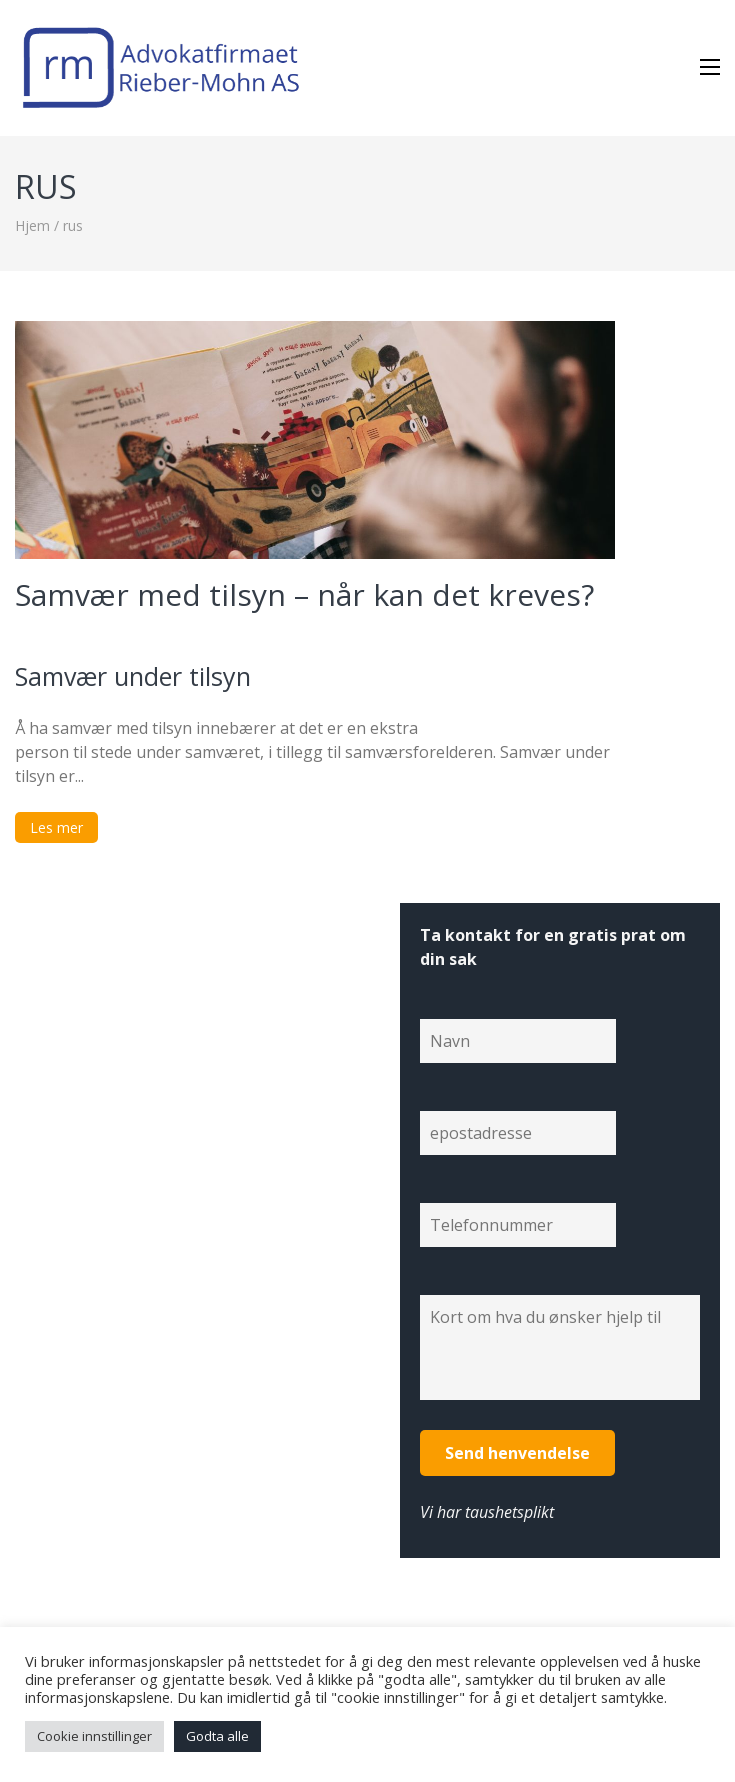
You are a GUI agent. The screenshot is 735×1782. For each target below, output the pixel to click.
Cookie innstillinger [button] (94, 1736)
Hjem (32, 225)
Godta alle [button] (217, 1736)
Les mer (56, 827)
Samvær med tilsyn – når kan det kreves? (304, 594)
